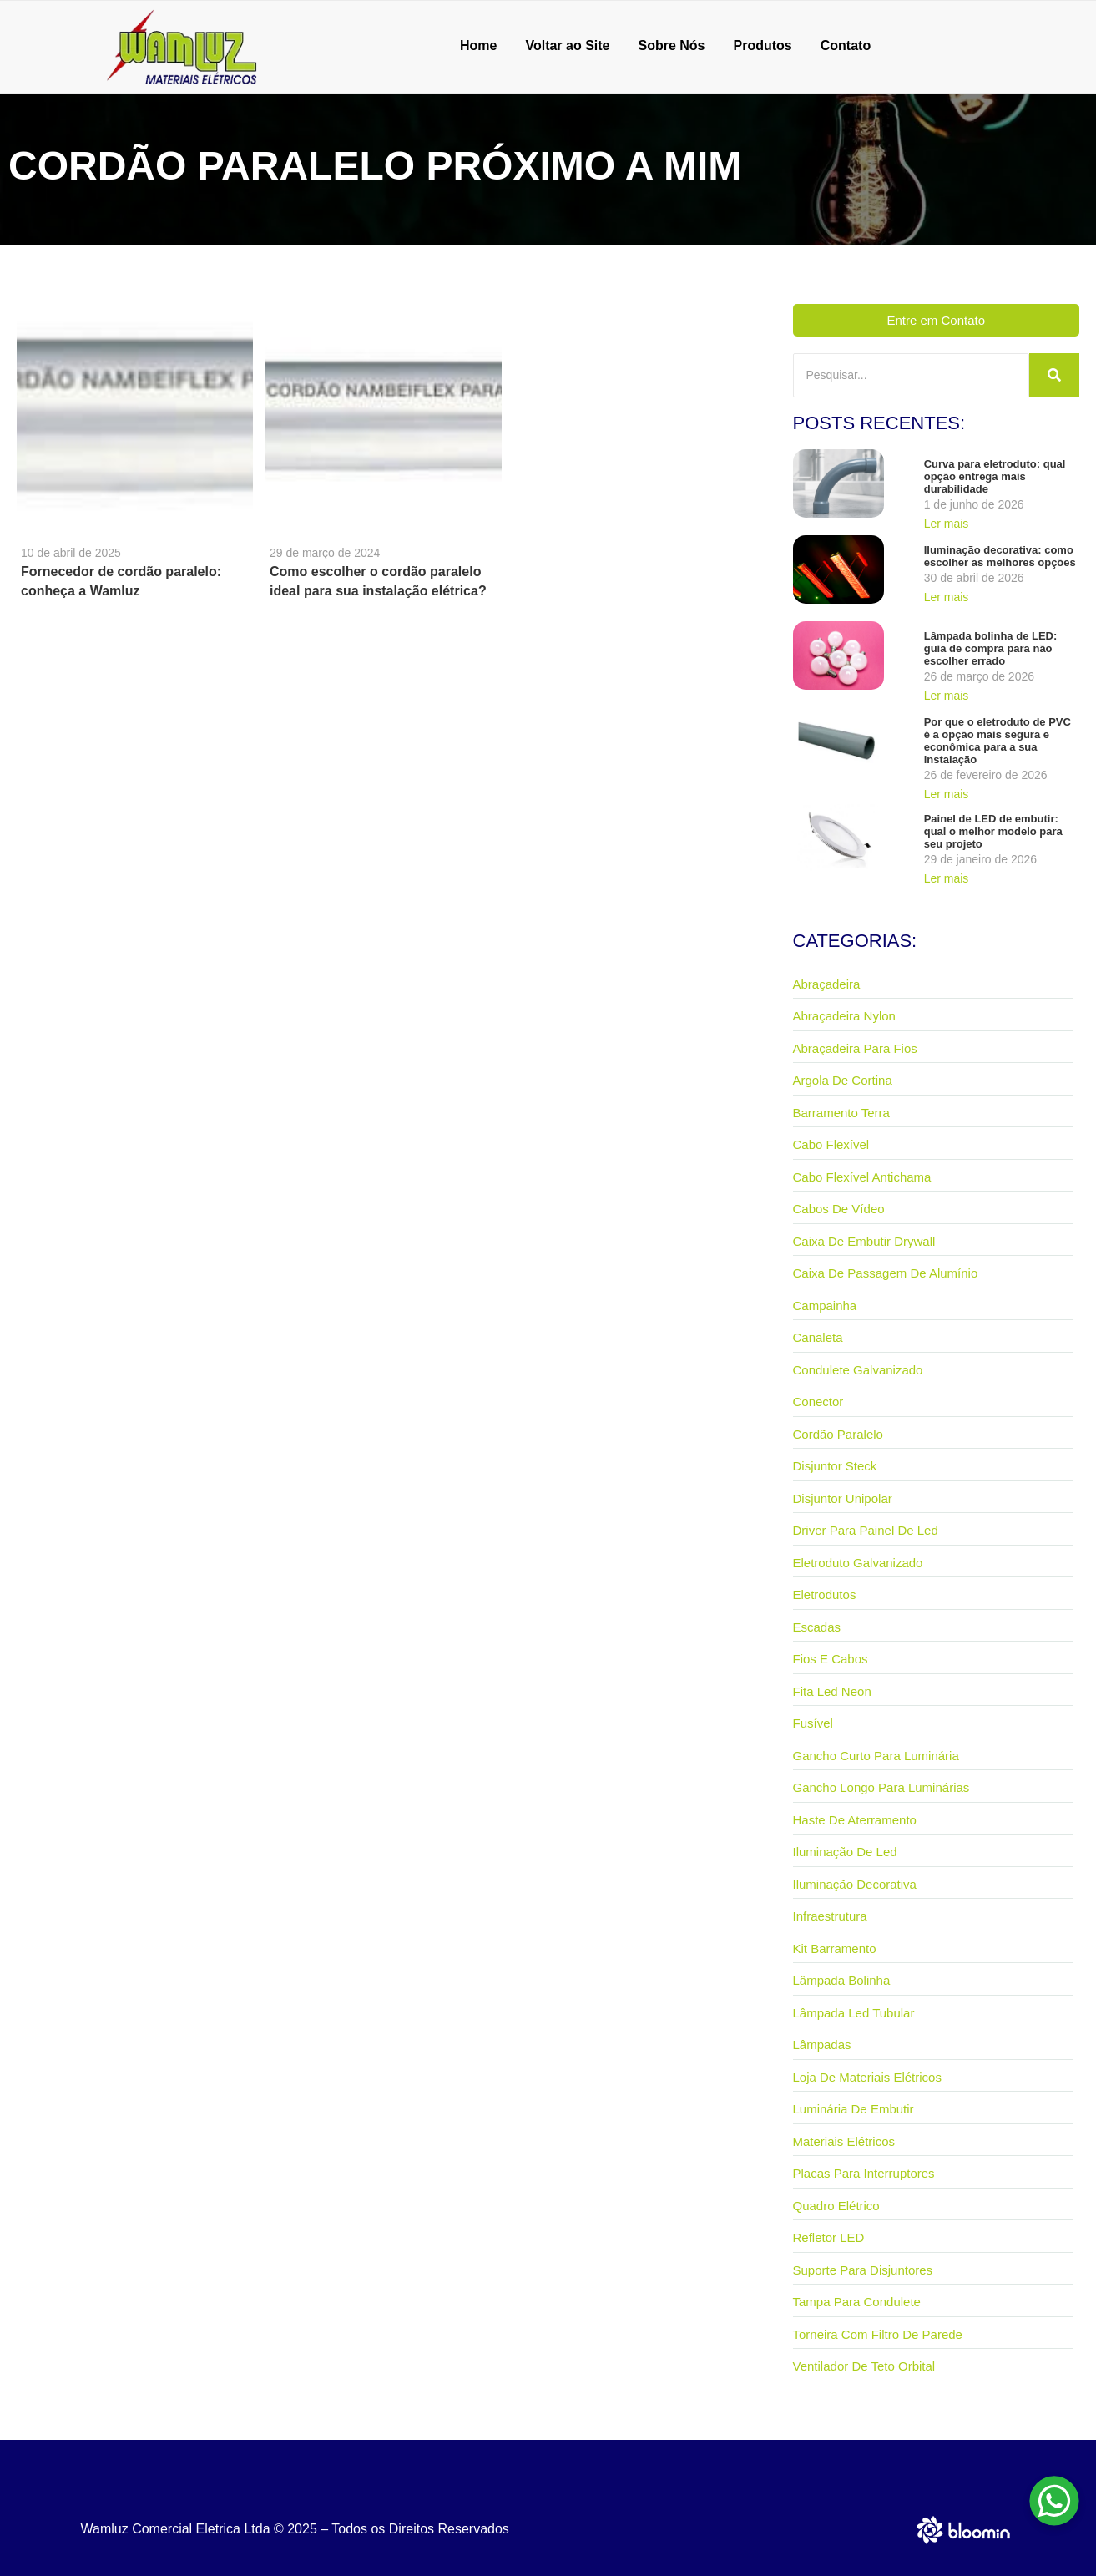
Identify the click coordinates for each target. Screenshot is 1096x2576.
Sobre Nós (672, 45)
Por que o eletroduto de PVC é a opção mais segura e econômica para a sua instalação (997, 741)
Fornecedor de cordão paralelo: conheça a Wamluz (121, 581)
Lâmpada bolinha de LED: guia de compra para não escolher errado (991, 648)
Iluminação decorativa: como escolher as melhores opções (1000, 556)
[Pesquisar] (911, 375)
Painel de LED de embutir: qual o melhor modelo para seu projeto (993, 831)
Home (478, 45)
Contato (846, 45)
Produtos (763, 45)
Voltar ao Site (567, 45)
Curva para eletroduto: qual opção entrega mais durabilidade (995, 476)
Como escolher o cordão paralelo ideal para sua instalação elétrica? (378, 581)
